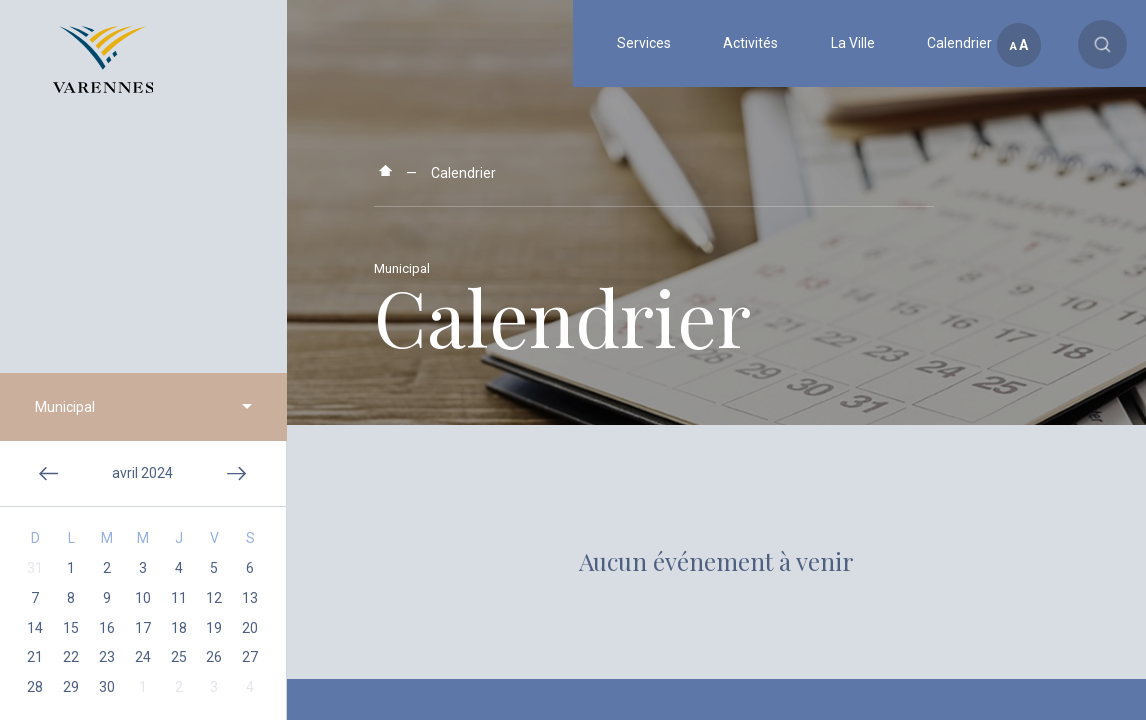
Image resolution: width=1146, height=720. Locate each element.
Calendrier (463, 173)
